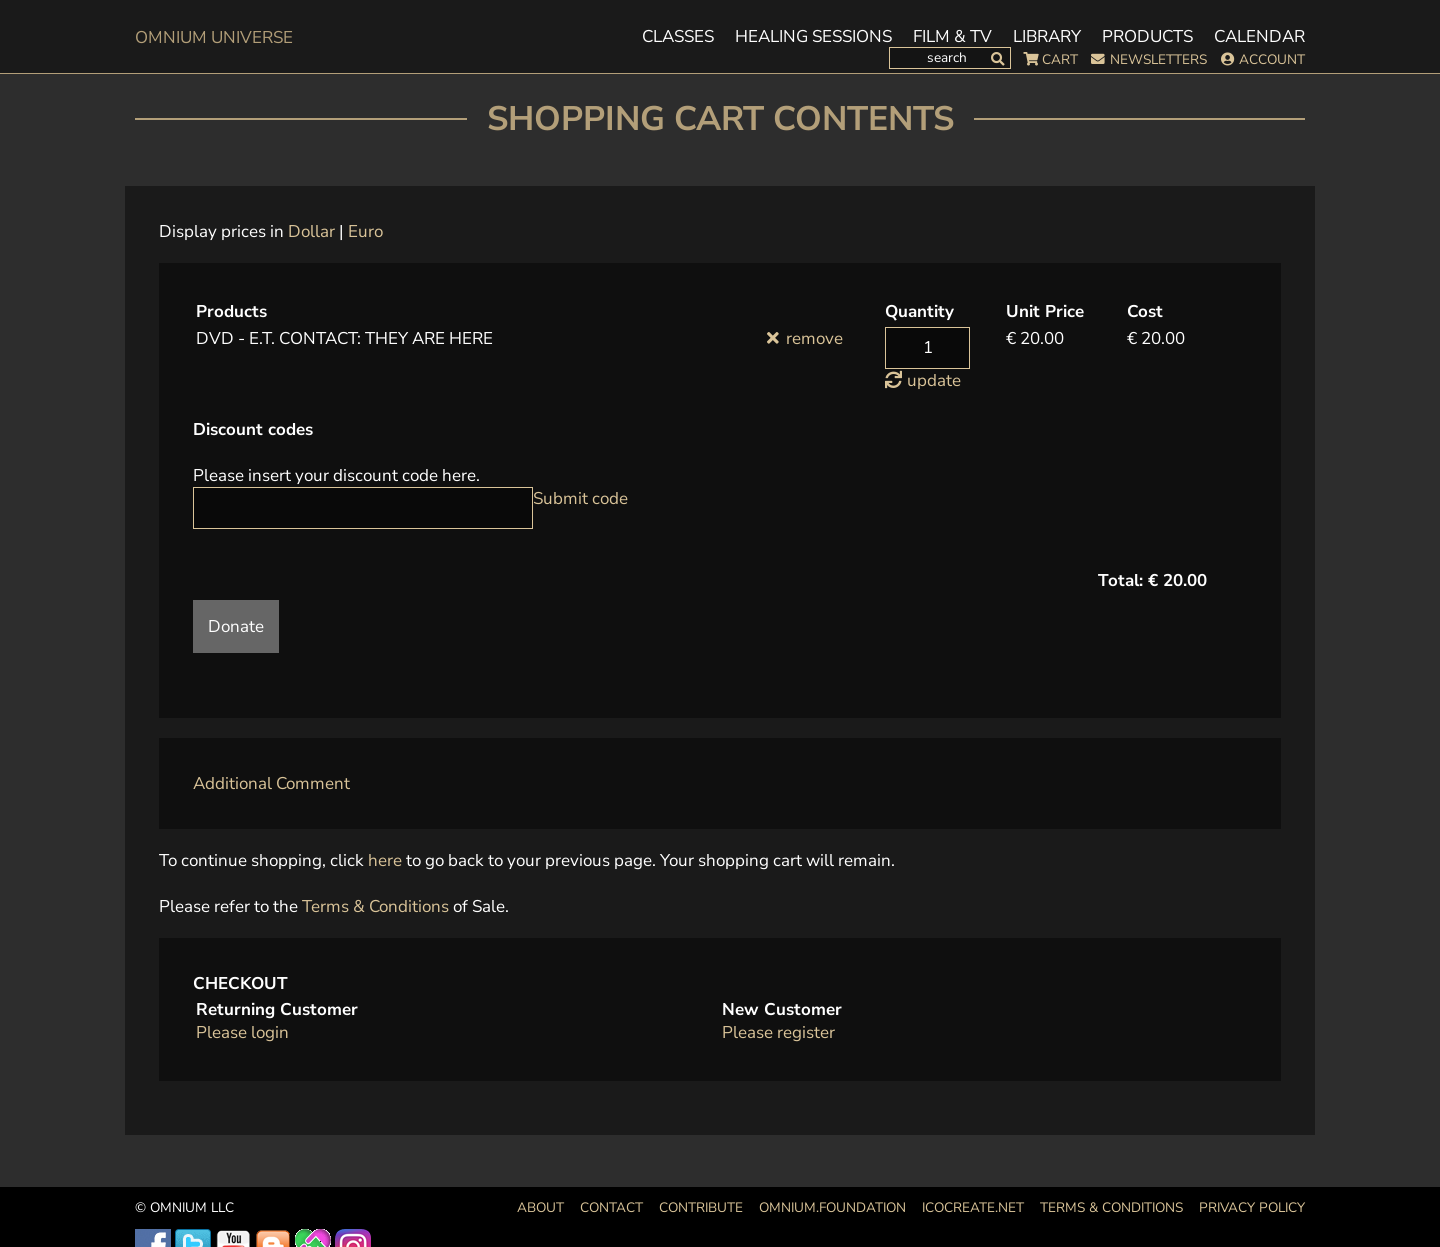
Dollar (311, 231)
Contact (611, 1207)
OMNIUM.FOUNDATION (832, 1207)
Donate (236, 626)
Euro (365, 231)
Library (1047, 37)
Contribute (701, 1207)
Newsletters (1158, 59)
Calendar (1259, 37)
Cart (1060, 59)
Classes (678, 37)
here (385, 860)
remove (814, 338)
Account (1272, 59)
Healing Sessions (813, 37)
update (934, 380)
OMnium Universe (214, 37)
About (540, 1207)
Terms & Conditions (375, 906)
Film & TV (952, 37)
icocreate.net (973, 1207)
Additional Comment (271, 783)
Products (1147, 37)
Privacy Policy (1252, 1207)
